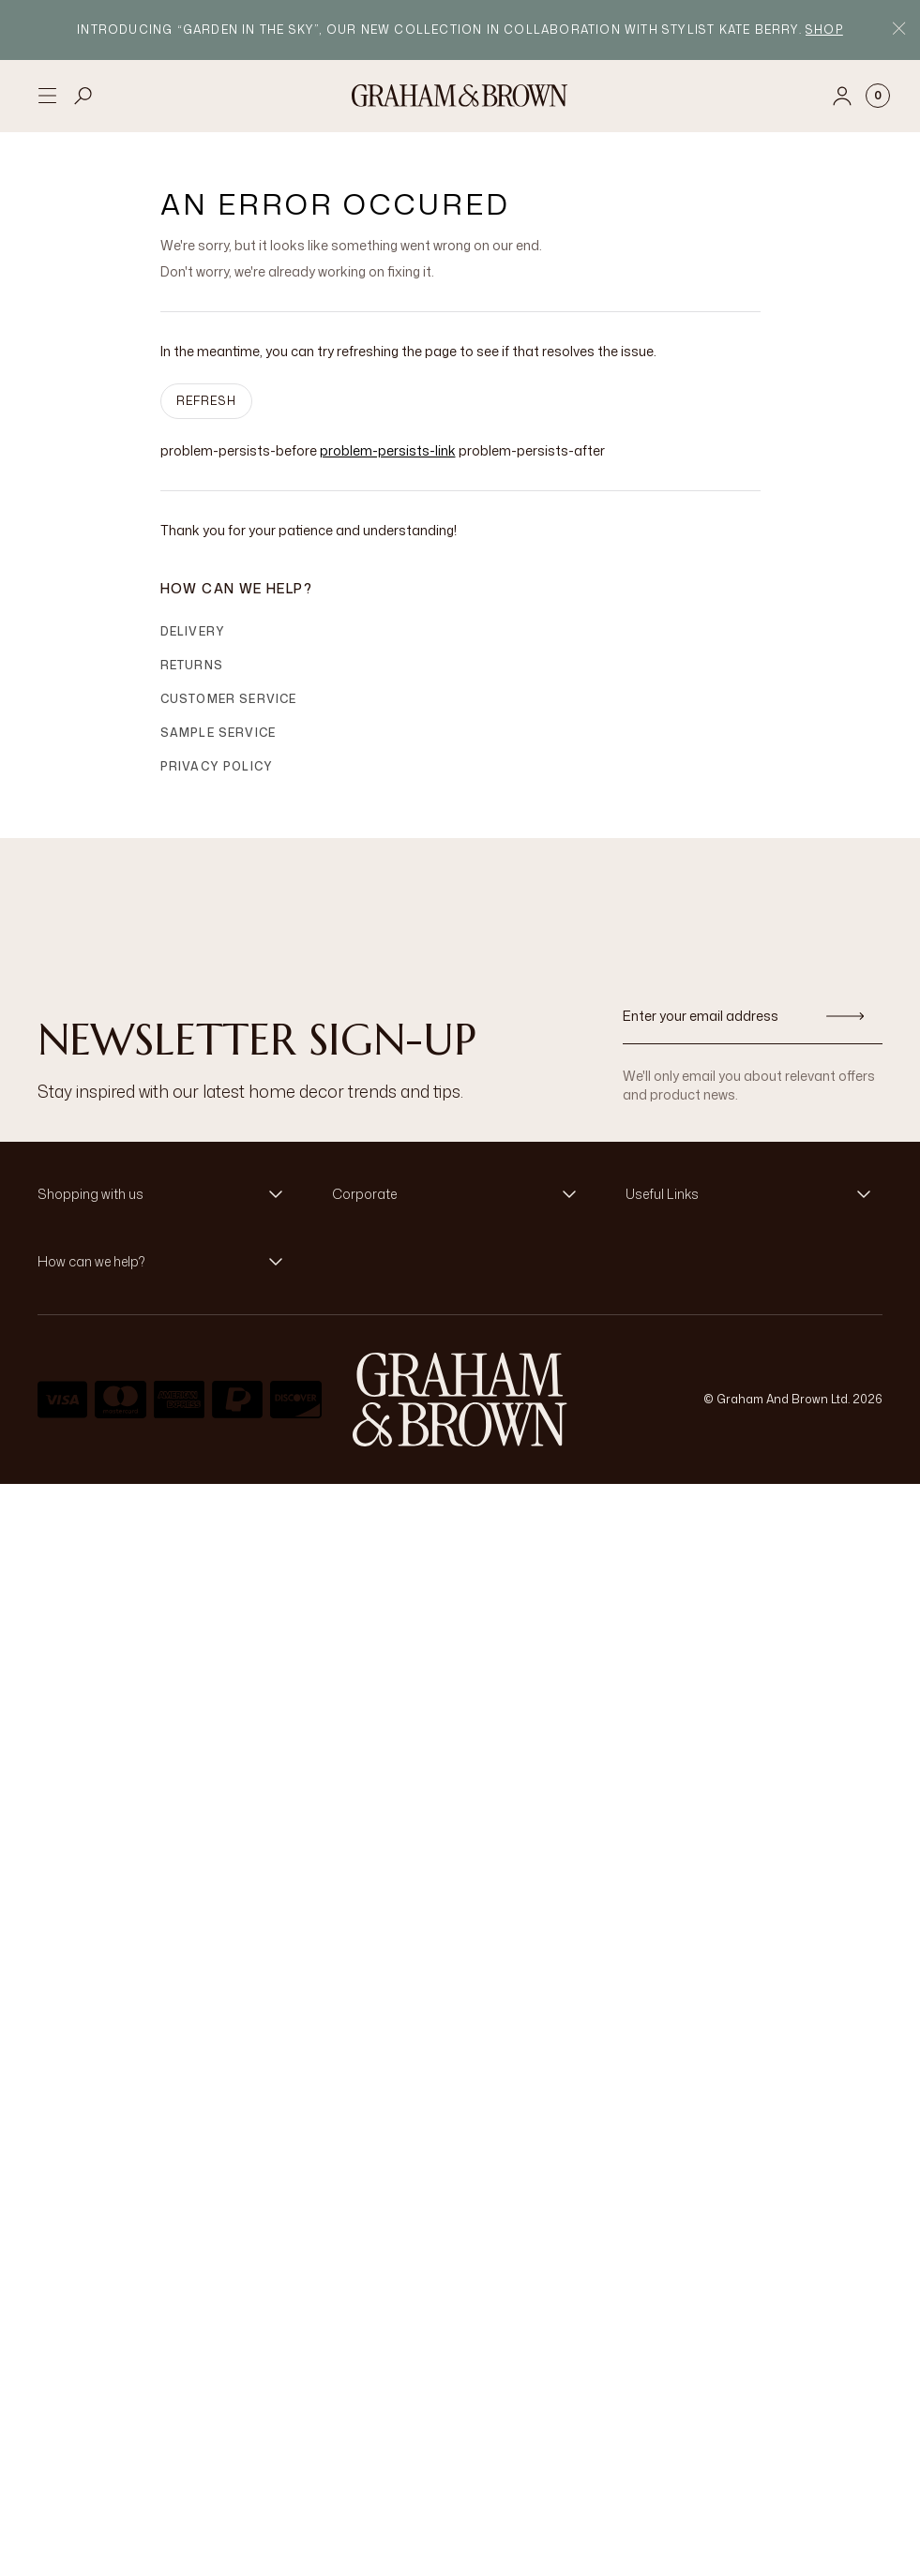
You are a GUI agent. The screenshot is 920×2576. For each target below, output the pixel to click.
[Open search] (83, 95)
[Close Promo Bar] (899, 30)
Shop (824, 29)
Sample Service (218, 733)
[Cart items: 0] (878, 95)
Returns (191, 665)
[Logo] (459, 95)
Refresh (206, 401)
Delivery (193, 631)
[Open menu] (47, 95)
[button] (166, 1194)
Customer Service (228, 699)
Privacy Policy (217, 766)
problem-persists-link (388, 450)
